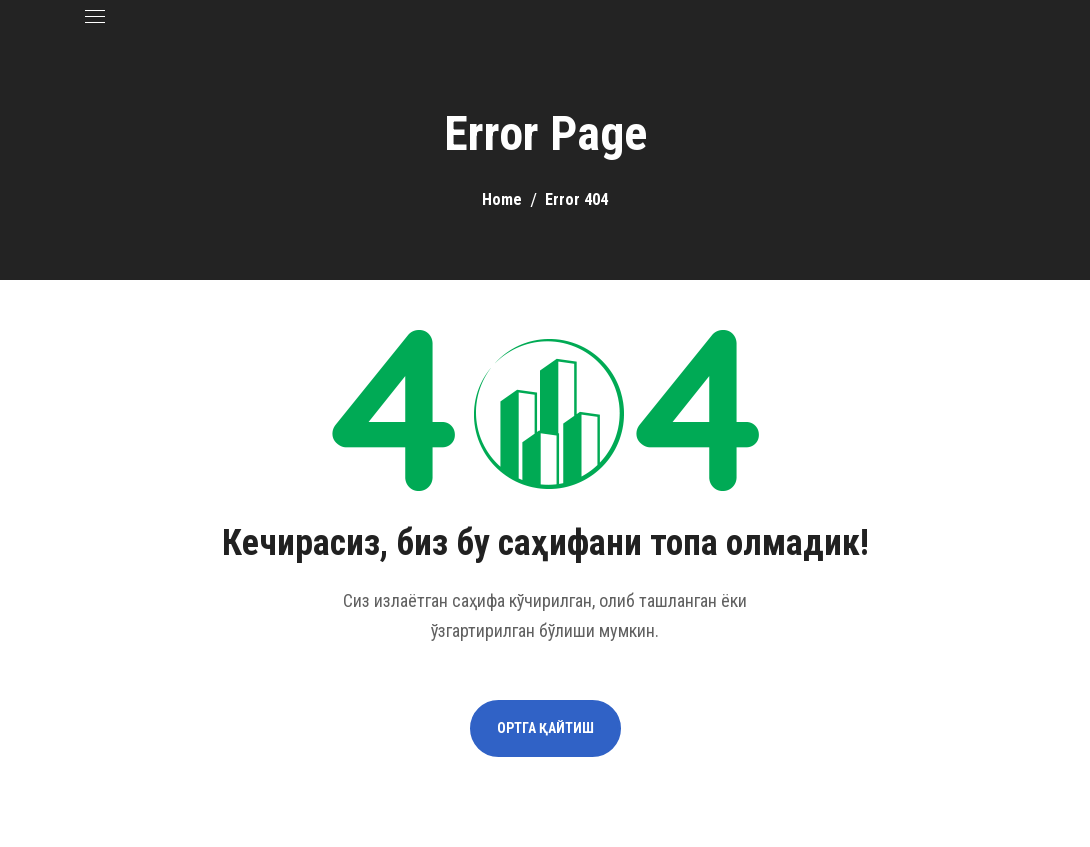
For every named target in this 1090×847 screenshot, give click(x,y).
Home (502, 199)
